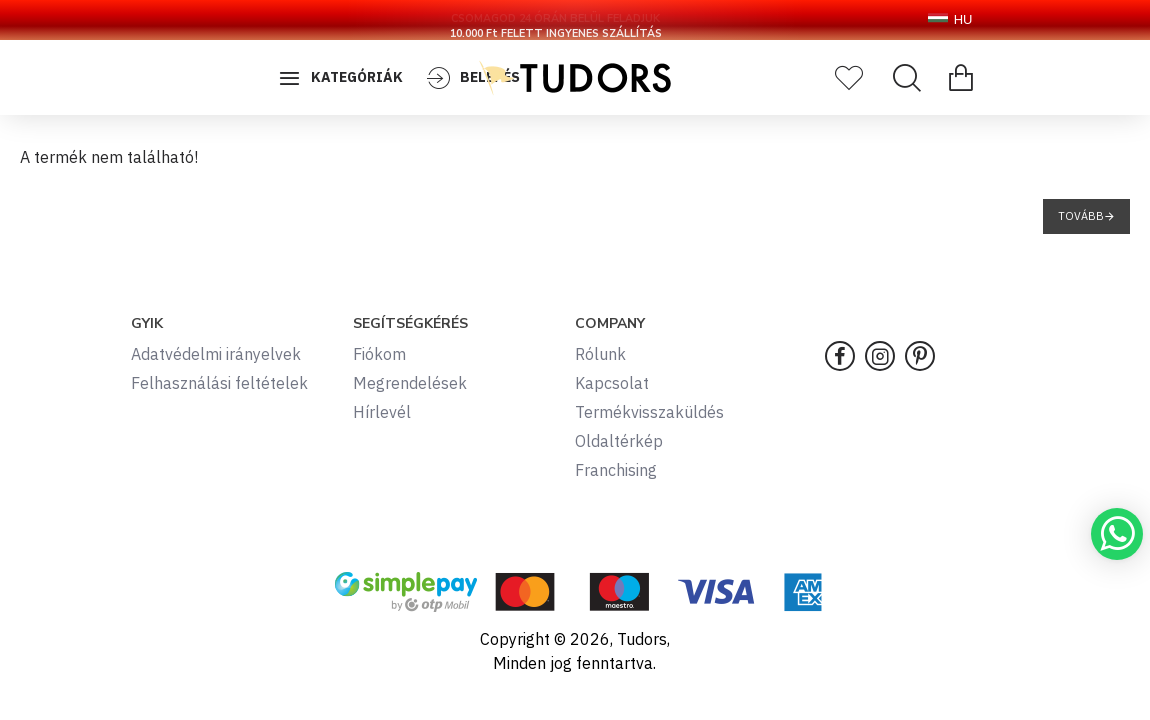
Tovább (1081, 216)
